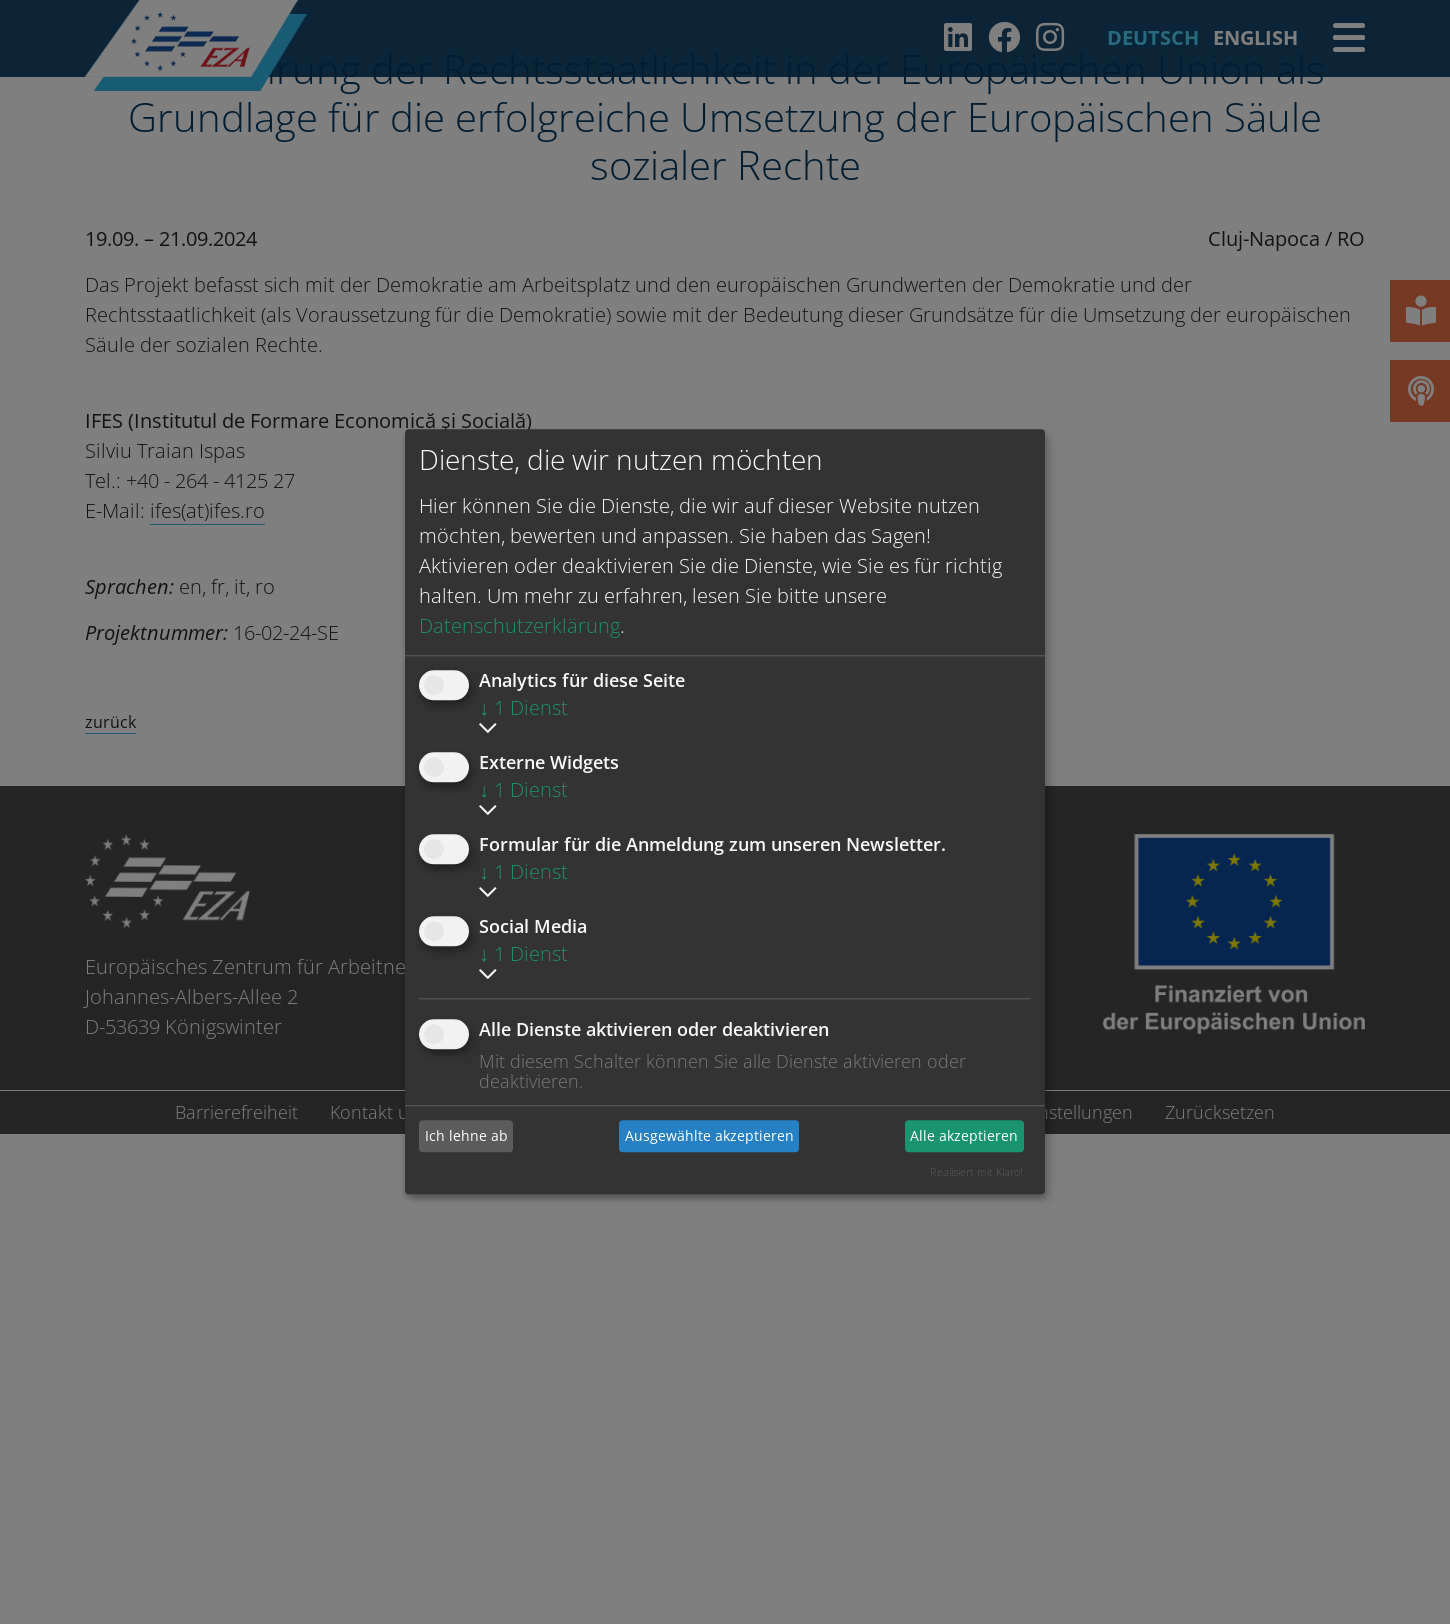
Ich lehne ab (466, 1135)
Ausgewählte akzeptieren (709, 1135)
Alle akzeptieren (964, 1135)
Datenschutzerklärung (519, 625)
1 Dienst (523, 707)
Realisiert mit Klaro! (976, 1171)
